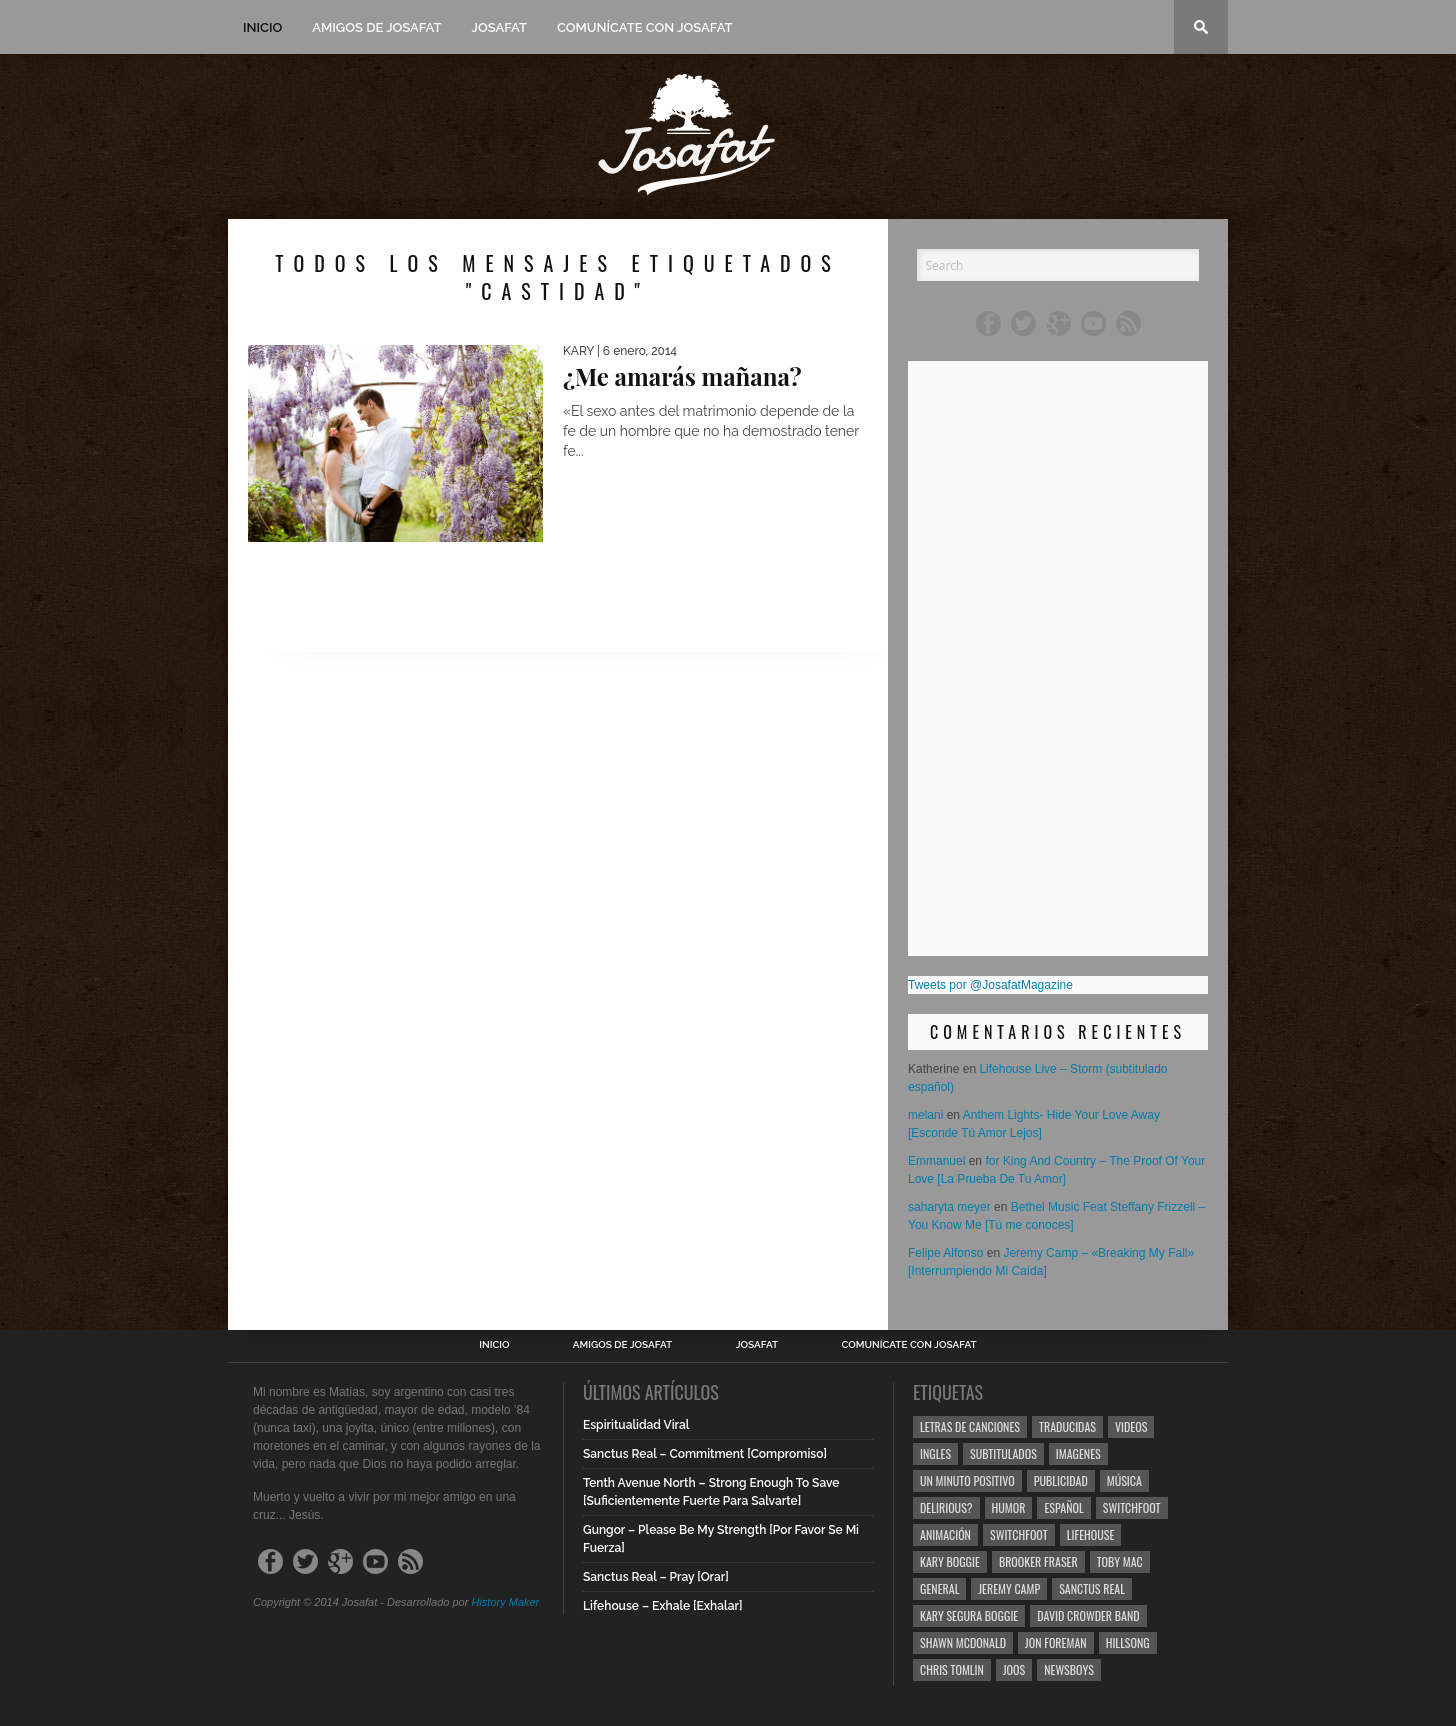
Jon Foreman (1056, 1642)
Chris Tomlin (952, 1669)
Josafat (499, 27)
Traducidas (1067, 1426)
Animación (945, 1534)
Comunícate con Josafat (645, 27)
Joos (1014, 1669)
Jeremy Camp (1009, 1588)
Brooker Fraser (1038, 1561)
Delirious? (946, 1507)
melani (925, 1115)
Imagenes (1078, 1453)
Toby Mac (1120, 1561)
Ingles (935, 1453)
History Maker (505, 1602)
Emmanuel (936, 1161)
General (939, 1588)
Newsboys (1069, 1669)
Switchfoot (1132, 1507)
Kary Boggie (950, 1561)
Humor (1009, 1507)
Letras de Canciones (970, 1426)
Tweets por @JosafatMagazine (990, 985)
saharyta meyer (949, 1207)
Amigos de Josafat (376, 27)
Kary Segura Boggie (969, 1615)
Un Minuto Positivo (967, 1480)
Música (1124, 1480)
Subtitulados (1003, 1453)
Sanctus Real (1092, 1588)
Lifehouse (1091, 1534)
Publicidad (1061, 1480)
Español (1063, 1507)
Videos (1131, 1426)
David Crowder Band (1088, 1615)
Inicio (262, 27)
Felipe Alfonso (945, 1253)
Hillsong (1128, 1642)
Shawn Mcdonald (963, 1642)
